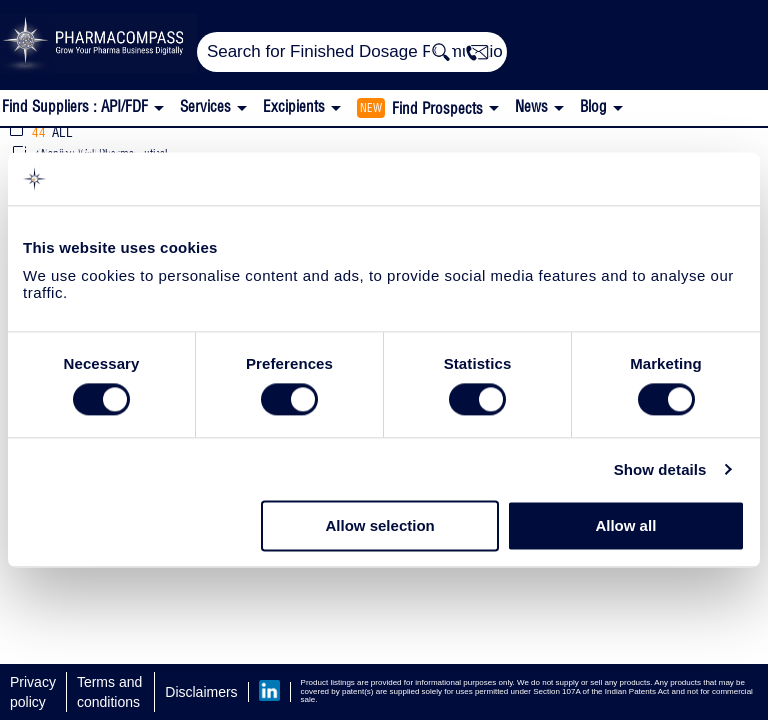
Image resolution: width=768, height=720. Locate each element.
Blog (593, 106)
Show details (660, 469)
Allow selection (380, 526)
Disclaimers (201, 692)
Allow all (625, 526)
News (531, 106)
